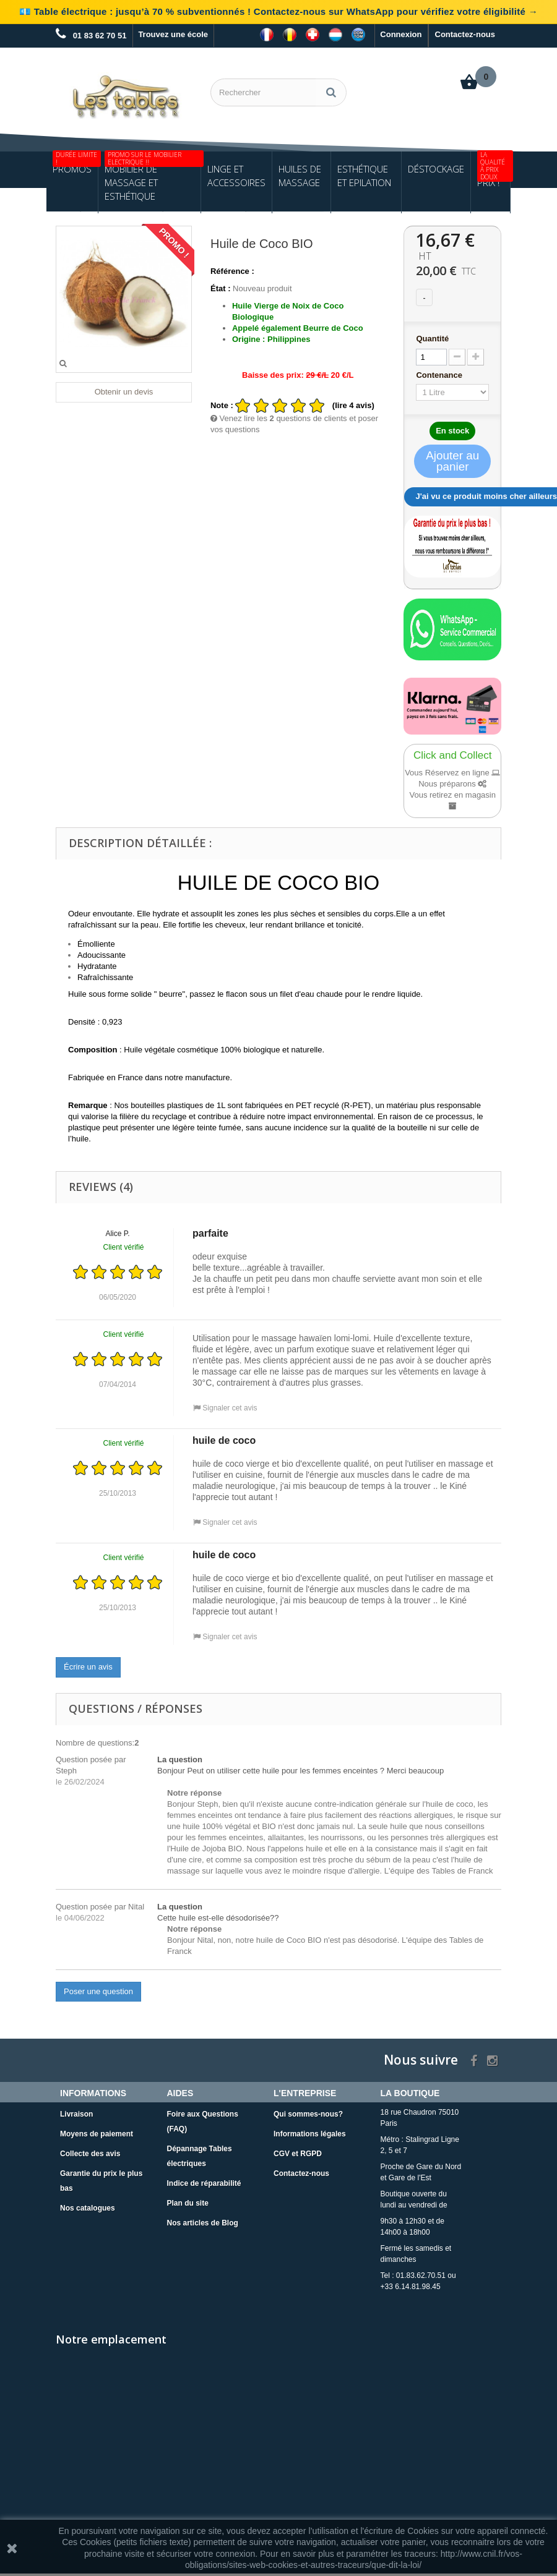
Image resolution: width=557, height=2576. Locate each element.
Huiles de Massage (299, 178)
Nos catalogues (87, 2210)
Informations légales (310, 2136)
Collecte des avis (90, 2156)
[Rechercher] (331, 92)
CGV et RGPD (298, 2156)
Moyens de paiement (96, 2136)
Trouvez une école (173, 34)
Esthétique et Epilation (364, 178)
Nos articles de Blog (202, 2225)
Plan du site (188, 2205)
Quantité (432, 341)
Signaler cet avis (225, 1410)
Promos (75, 165)
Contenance (440, 377)
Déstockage (436, 171)
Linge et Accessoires (236, 178)
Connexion (400, 34)
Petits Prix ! (493, 172)
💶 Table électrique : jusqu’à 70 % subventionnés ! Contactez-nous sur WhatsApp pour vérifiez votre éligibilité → (278, 11)
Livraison (76, 2116)
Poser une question (98, 1993)
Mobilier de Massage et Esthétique (153, 179)
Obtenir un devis (124, 394)
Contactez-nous (465, 34)
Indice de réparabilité (204, 2185)
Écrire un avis (88, 1669)
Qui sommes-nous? (308, 2116)
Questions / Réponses (135, 1710)
